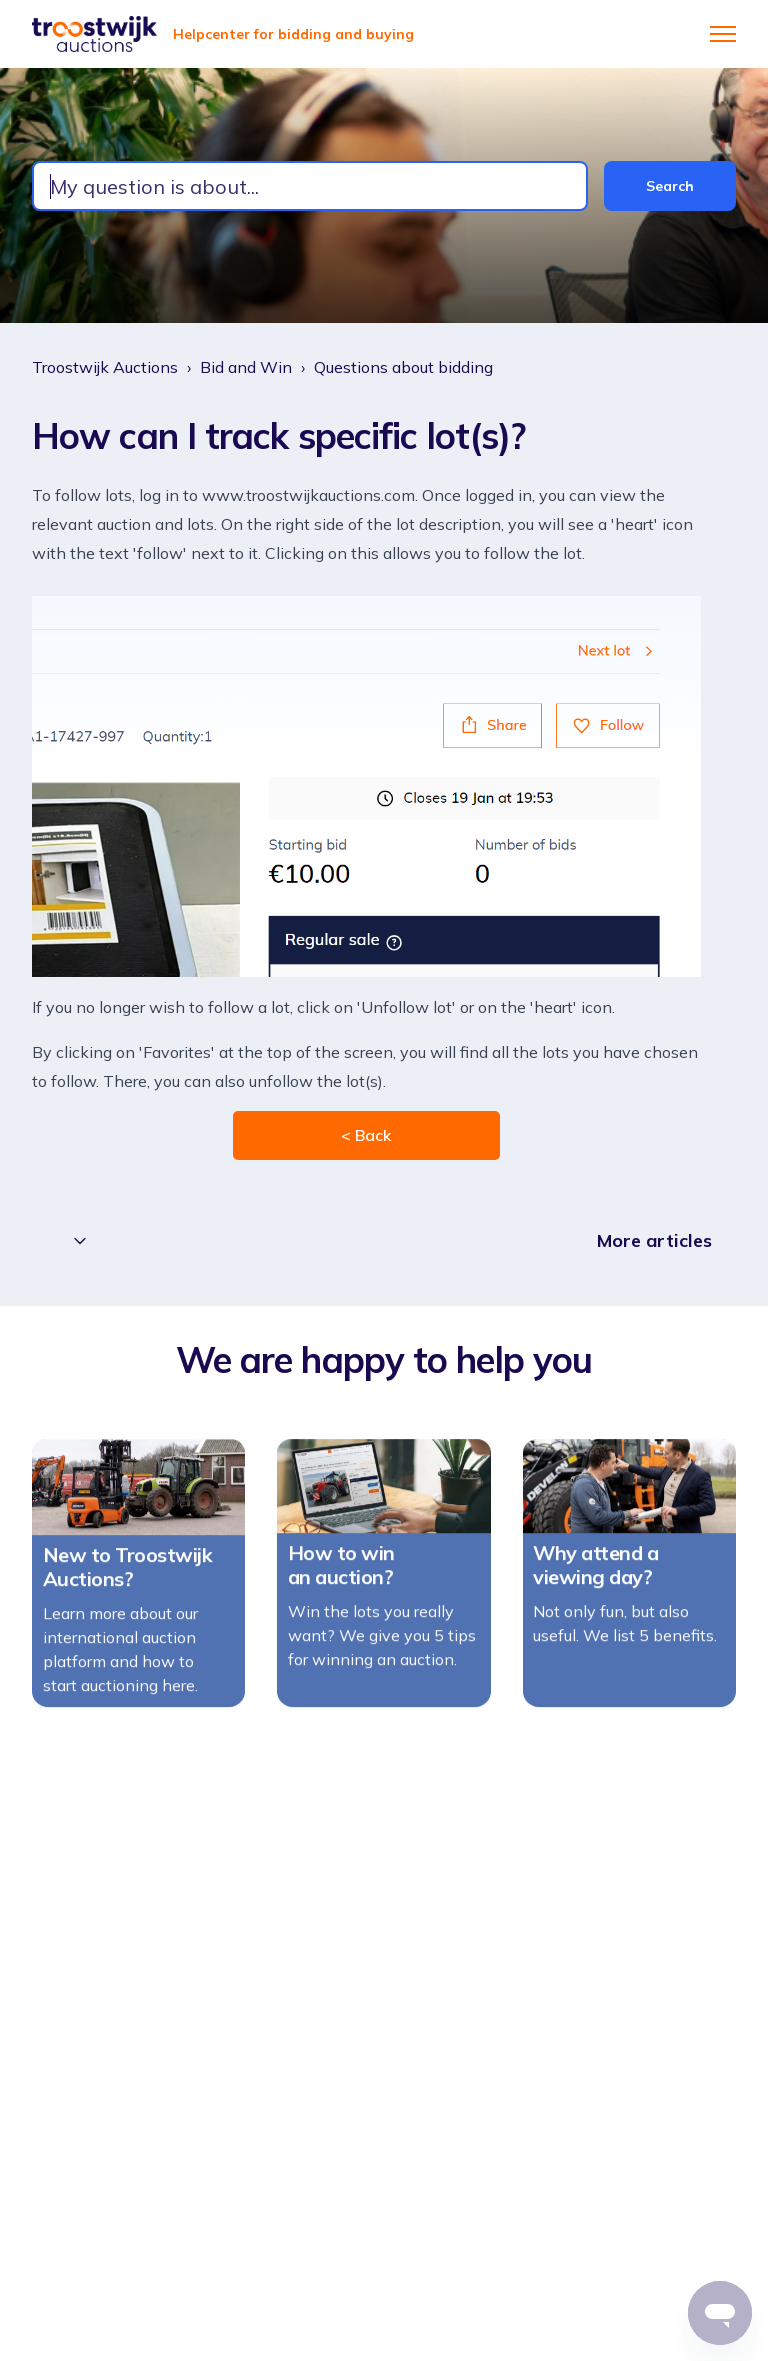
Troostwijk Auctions (105, 367)
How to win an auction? (341, 1574)
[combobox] (310, 186)
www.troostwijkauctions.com (308, 495)
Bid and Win (246, 367)
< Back (366, 1135)
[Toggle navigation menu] (723, 34)
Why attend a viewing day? (595, 1575)
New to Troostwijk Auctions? (128, 1576)
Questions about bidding (403, 367)
